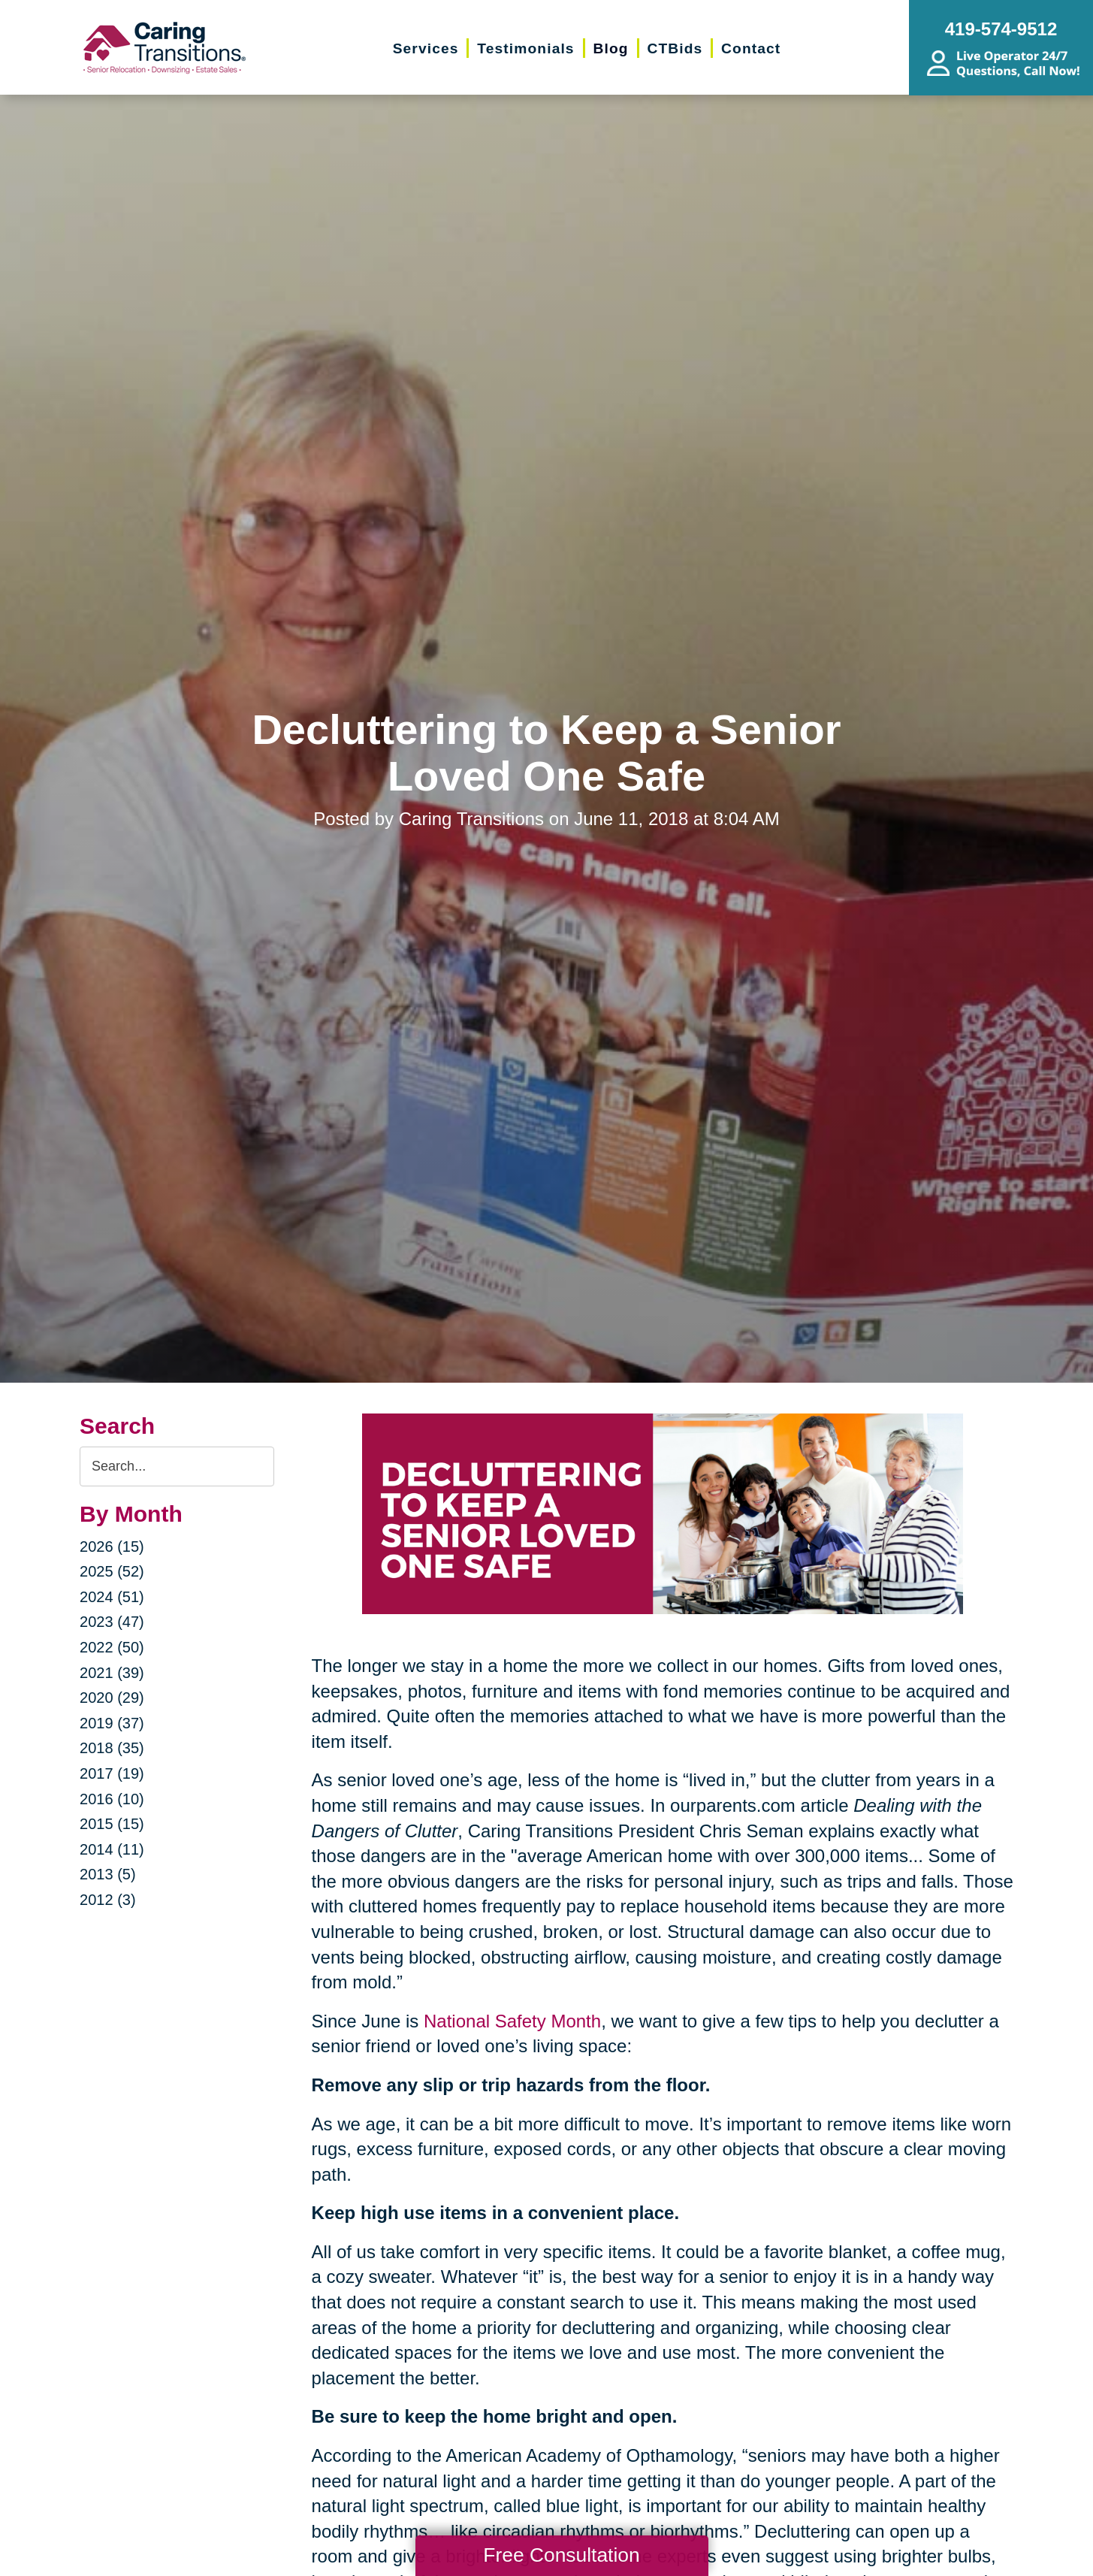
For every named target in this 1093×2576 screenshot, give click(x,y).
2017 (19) (112, 1773)
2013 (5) (108, 1874)
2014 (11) (112, 1849)
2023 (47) (112, 1621)
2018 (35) (112, 1748)
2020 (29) (112, 1697)
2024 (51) (112, 1597)
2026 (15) (112, 1546)
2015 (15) (112, 1824)
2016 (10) (112, 1799)
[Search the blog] (176, 1466)
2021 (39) (112, 1672)
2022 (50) (112, 1647)
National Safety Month (512, 2021)
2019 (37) (112, 1723)
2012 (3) (108, 1899)
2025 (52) (112, 1571)
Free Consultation (561, 2555)
